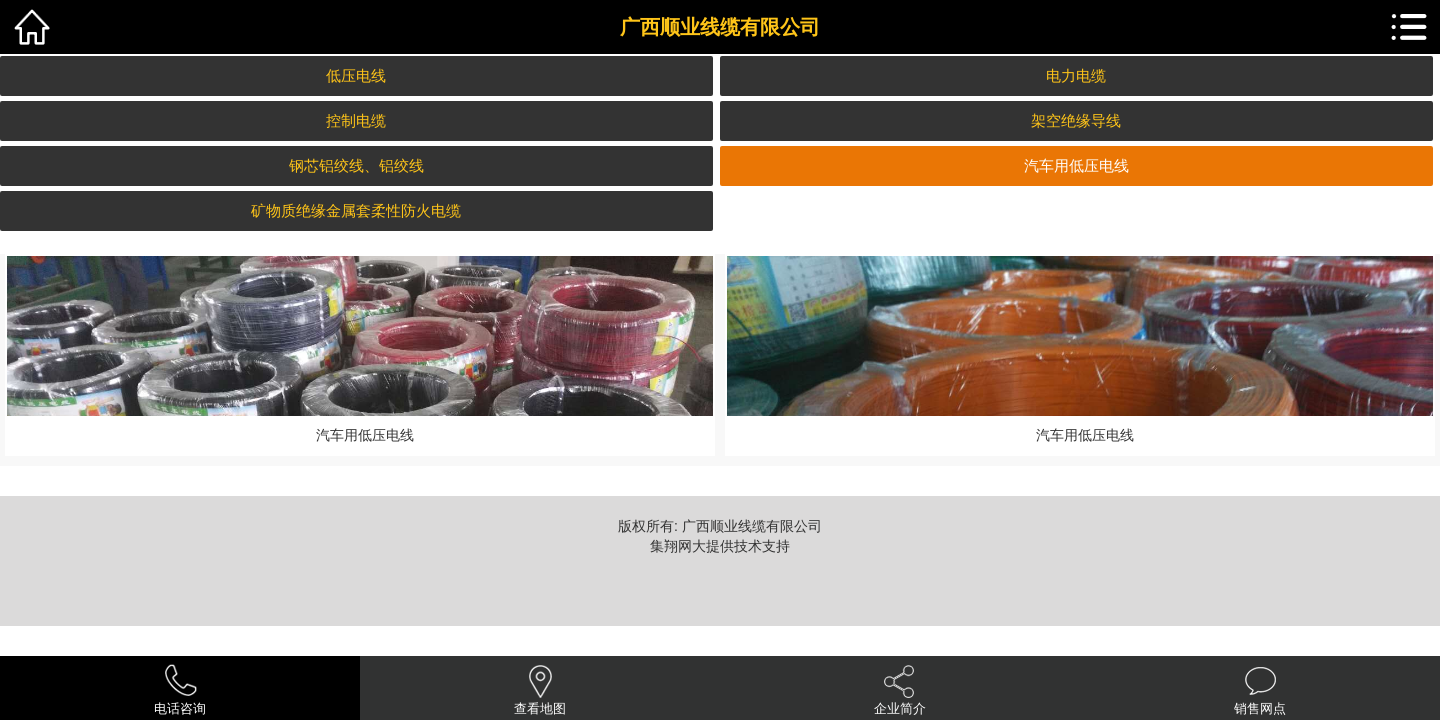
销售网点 (1260, 708)
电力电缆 (1076, 75)
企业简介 (900, 708)
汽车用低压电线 (1076, 165)
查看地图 (540, 708)
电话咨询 (180, 708)
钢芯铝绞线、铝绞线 (356, 165)
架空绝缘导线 (1076, 120)
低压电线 (356, 75)
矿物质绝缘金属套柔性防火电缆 (356, 210)
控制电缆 (356, 120)
